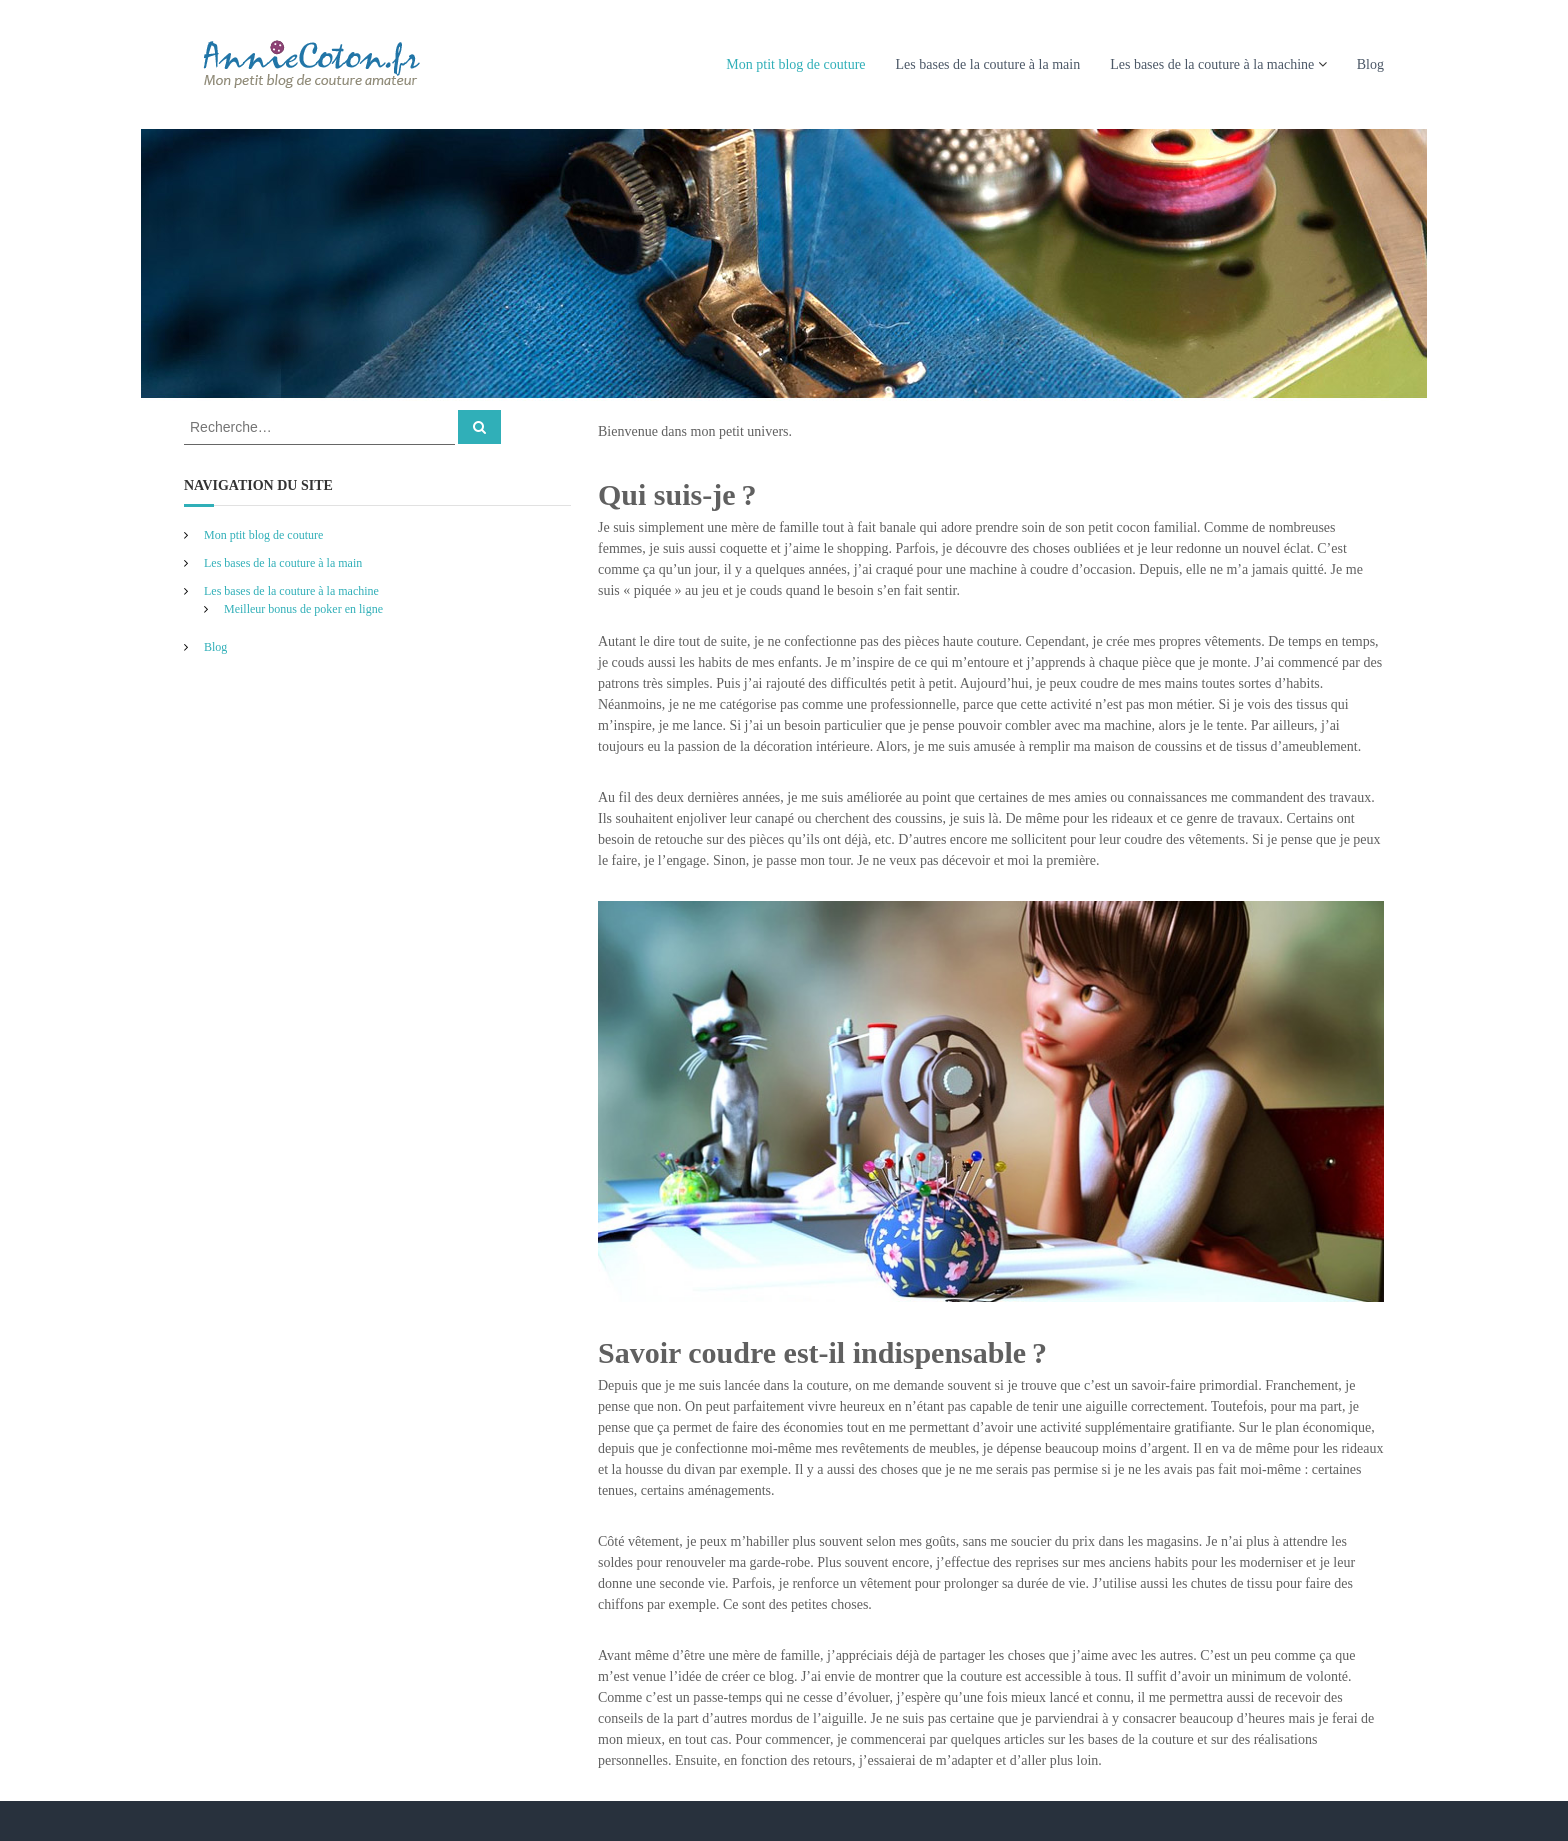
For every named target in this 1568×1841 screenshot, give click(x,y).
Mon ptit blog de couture (795, 64)
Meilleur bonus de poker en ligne (303, 609)
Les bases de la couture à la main (988, 64)
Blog (1370, 64)
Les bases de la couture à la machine (1212, 64)
